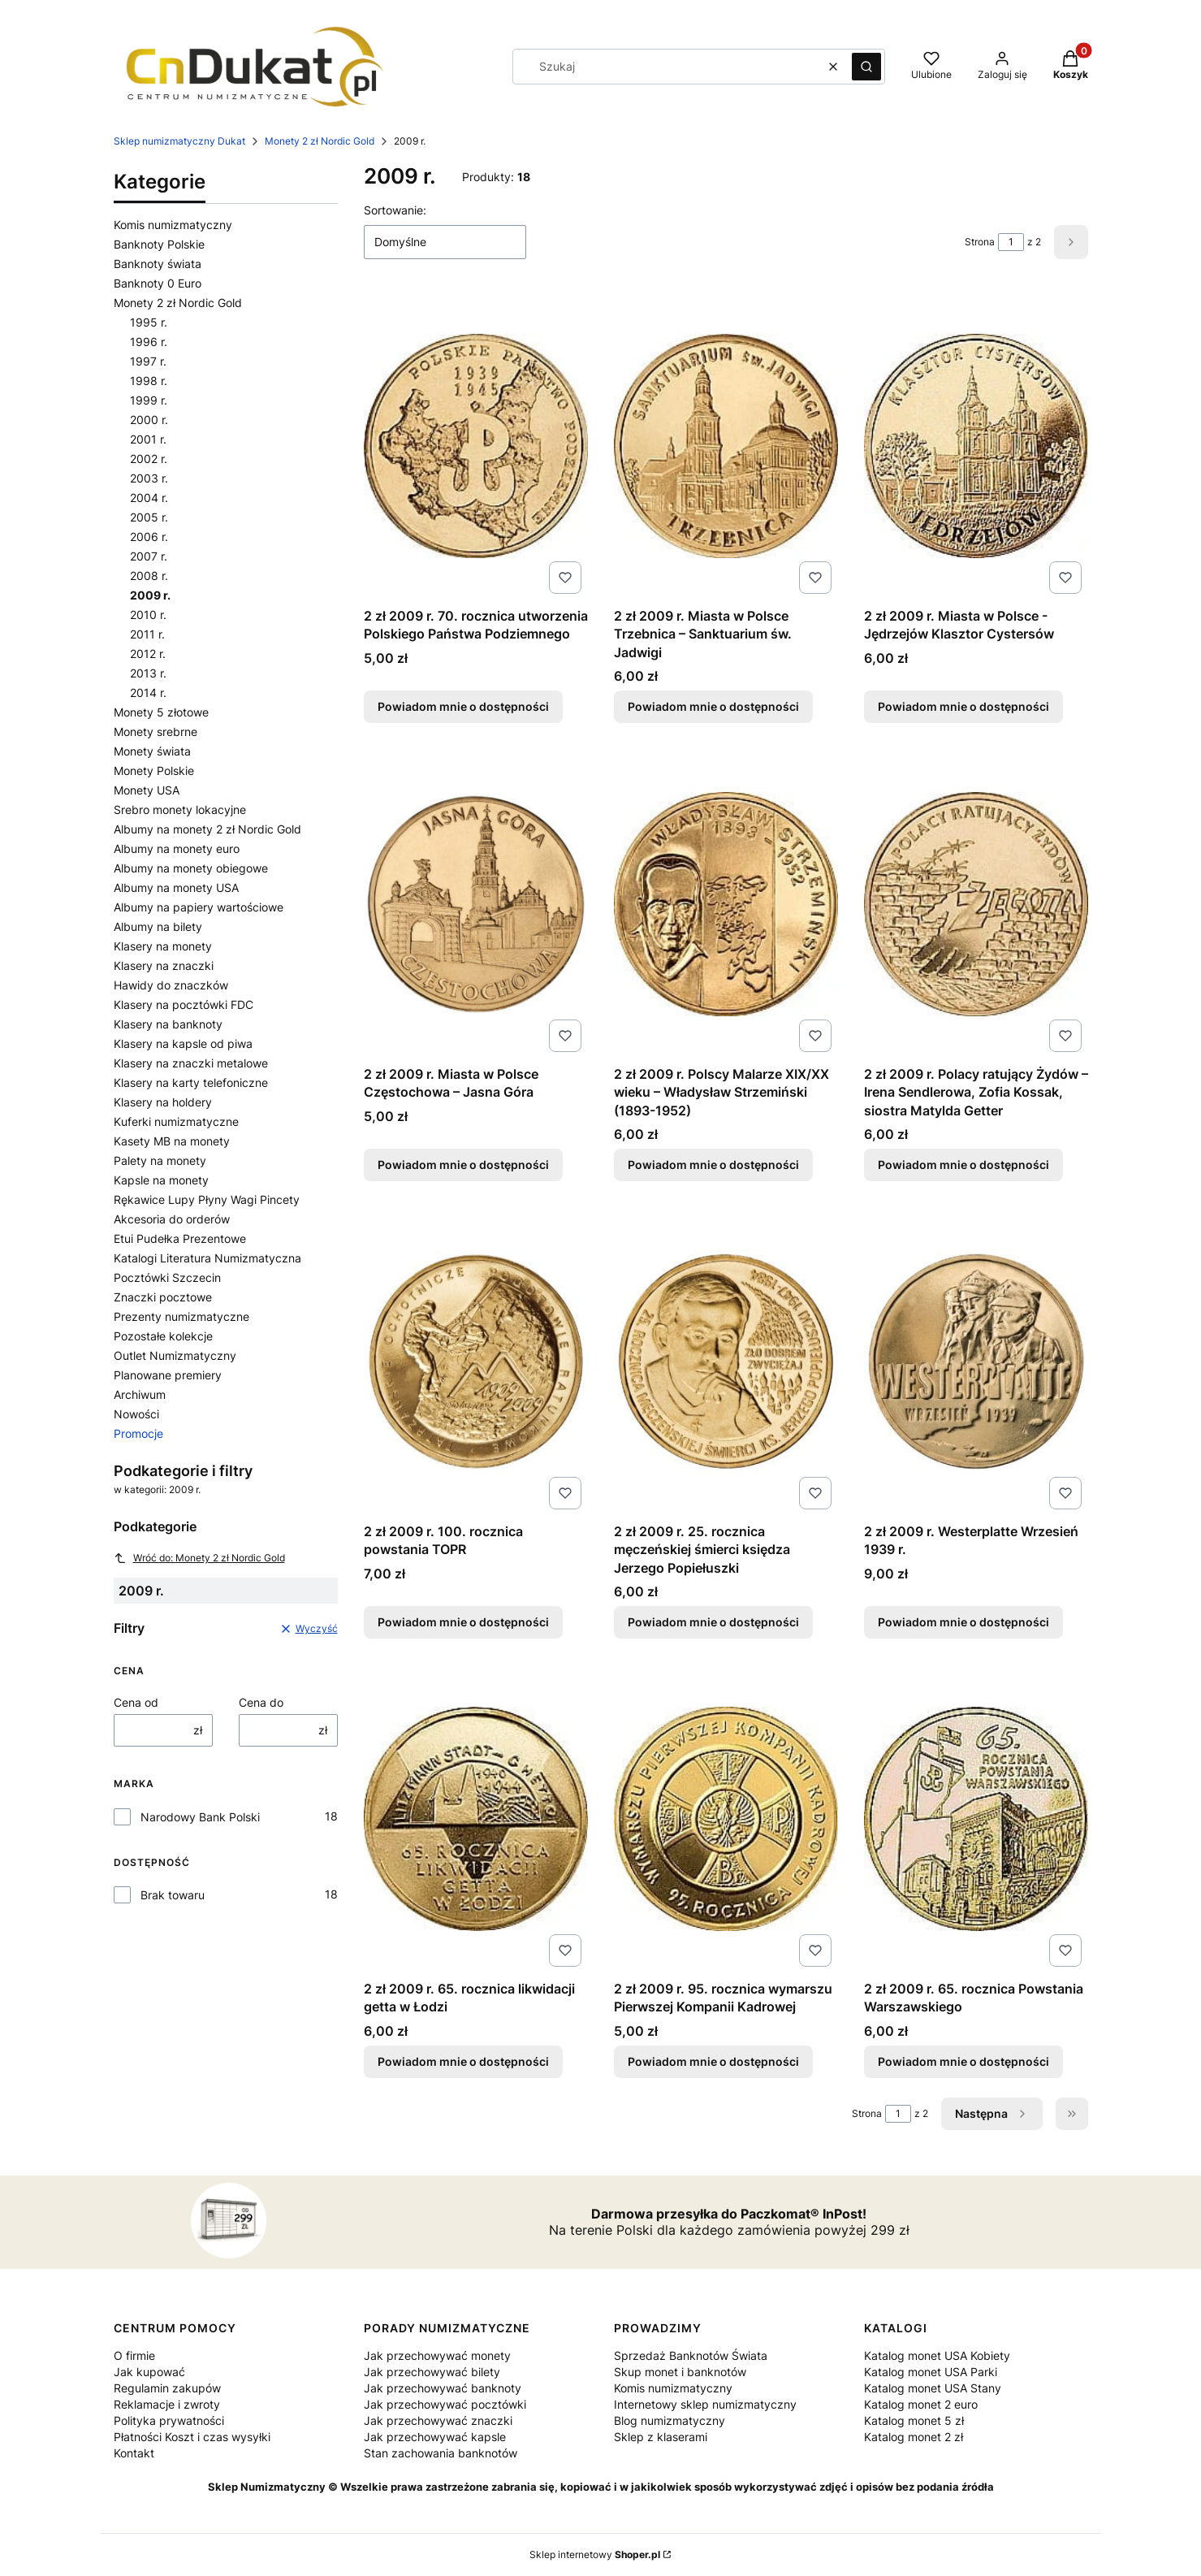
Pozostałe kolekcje (163, 1336)
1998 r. (148, 380)
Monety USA (146, 790)
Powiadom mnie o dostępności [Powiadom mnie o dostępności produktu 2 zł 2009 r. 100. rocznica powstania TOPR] (463, 1622)
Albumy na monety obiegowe (191, 868)
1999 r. (148, 400)
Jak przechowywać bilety (432, 2372)
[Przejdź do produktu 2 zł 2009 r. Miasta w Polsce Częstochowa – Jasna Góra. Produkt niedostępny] (476, 904)
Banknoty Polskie (159, 244)
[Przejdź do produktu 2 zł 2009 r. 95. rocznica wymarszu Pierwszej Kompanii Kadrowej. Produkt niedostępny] (726, 1819)
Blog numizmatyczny (669, 2420)
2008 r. (149, 575)
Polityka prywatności (169, 2420)
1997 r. (148, 361)
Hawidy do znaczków (171, 985)
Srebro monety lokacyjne (180, 809)
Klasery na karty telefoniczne (191, 1082)
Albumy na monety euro (177, 848)
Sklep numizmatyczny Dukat (179, 141)
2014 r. (148, 692)
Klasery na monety (163, 946)
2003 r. (149, 478)
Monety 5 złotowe (161, 712)
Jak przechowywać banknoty (442, 2388)
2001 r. (148, 439)
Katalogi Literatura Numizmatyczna (207, 1258)
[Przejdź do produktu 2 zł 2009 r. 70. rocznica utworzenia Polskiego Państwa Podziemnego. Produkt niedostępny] (476, 446)
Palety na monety (160, 1160)
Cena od (136, 1702)
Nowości (136, 1414)
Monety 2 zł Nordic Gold (319, 141)
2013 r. (148, 673)
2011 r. (147, 634)
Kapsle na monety (161, 1180)
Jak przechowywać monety (437, 2355)
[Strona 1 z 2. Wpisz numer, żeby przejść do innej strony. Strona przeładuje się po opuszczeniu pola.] (1011, 242)
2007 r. (148, 556)
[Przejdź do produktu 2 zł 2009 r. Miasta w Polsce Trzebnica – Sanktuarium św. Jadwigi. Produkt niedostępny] (726, 446)
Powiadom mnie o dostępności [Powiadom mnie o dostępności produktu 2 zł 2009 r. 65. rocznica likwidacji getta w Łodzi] (463, 2061)
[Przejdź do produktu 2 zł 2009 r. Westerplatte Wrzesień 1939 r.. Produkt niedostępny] (976, 1361)
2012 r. (148, 653)
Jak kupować (149, 2372)
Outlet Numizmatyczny (175, 1355)
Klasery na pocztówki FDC (183, 1004)
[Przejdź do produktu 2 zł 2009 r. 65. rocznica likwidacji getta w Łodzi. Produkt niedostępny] (476, 1819)
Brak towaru (172, 1895)
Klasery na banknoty (168, 1024)
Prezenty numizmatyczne (181, 1316)
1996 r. (148, 342)
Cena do (261, 1702)
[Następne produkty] (992, 2114)
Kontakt (134, 2453)
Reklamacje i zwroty (167, 2404)
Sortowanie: (395, 210)
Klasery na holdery (163, 1102)
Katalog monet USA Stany (932, 2388)
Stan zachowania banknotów (440, 2453)
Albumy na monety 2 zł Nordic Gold (207, 829)
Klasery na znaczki (164, 965)
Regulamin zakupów (167, 2388)
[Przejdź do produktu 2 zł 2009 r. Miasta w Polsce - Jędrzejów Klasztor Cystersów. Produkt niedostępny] (976, 446)
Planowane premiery (168, 1375)
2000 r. (149, 419)
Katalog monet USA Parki (930, 2372)
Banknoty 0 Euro (157, 283)
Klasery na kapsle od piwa (183, 1043)
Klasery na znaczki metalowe (191, 1063)
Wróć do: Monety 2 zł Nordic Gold (199, 1558)
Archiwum (140, 1394)
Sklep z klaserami (660, 2437)
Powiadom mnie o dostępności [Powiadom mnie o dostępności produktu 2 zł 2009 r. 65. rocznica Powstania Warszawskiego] (963, 2061)
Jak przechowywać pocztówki (445, 2404)
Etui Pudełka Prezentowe (180, 1238)
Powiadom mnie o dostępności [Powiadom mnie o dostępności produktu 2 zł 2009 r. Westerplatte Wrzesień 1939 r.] (963, 1622)
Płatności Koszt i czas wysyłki (192, 2437)
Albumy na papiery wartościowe (198, 907)
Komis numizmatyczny (173, 225)
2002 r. (148, 458)
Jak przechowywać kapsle (435, 2437)
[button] (866, 66)
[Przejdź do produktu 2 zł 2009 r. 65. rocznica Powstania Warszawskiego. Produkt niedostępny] (976, 1819)
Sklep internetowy (594, 2554)
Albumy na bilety (158, 926)
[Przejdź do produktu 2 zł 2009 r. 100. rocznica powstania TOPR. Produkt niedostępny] (476, 1361)
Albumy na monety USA (176, 887)
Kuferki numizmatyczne (176, 1121)
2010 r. (148, 614)
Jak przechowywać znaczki (438, 2420)
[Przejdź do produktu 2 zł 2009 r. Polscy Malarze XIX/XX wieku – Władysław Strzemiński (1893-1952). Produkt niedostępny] (726, 904)
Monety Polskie (154, 770)
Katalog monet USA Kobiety (937, 2355)
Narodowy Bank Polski (200, 1817)
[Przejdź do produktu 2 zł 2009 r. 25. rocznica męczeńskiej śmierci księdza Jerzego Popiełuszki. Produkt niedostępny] (726, 1361)
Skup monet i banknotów (680, 2372)
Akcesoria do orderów (172, 1219)
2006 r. (149, 536)
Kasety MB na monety (172, 1141)
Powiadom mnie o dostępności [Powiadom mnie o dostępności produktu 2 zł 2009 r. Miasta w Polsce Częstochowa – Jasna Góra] (463, 1164)
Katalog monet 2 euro (921, 2404)
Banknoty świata (157, 264)
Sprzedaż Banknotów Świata (690, 2355)
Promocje (138, 1433)
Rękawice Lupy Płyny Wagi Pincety (207, 1199)
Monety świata (152, 751)
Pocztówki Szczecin (167, 1277)
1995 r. (148, 322)
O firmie (134, 2355)
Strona (980, 242)
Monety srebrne (155, 731)
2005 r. (149, 517)
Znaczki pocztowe (163, 1297)
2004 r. (149, 497)
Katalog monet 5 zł (914, 2420)
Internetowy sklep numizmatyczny (705, 2404)
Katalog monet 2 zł (913, 2437)
